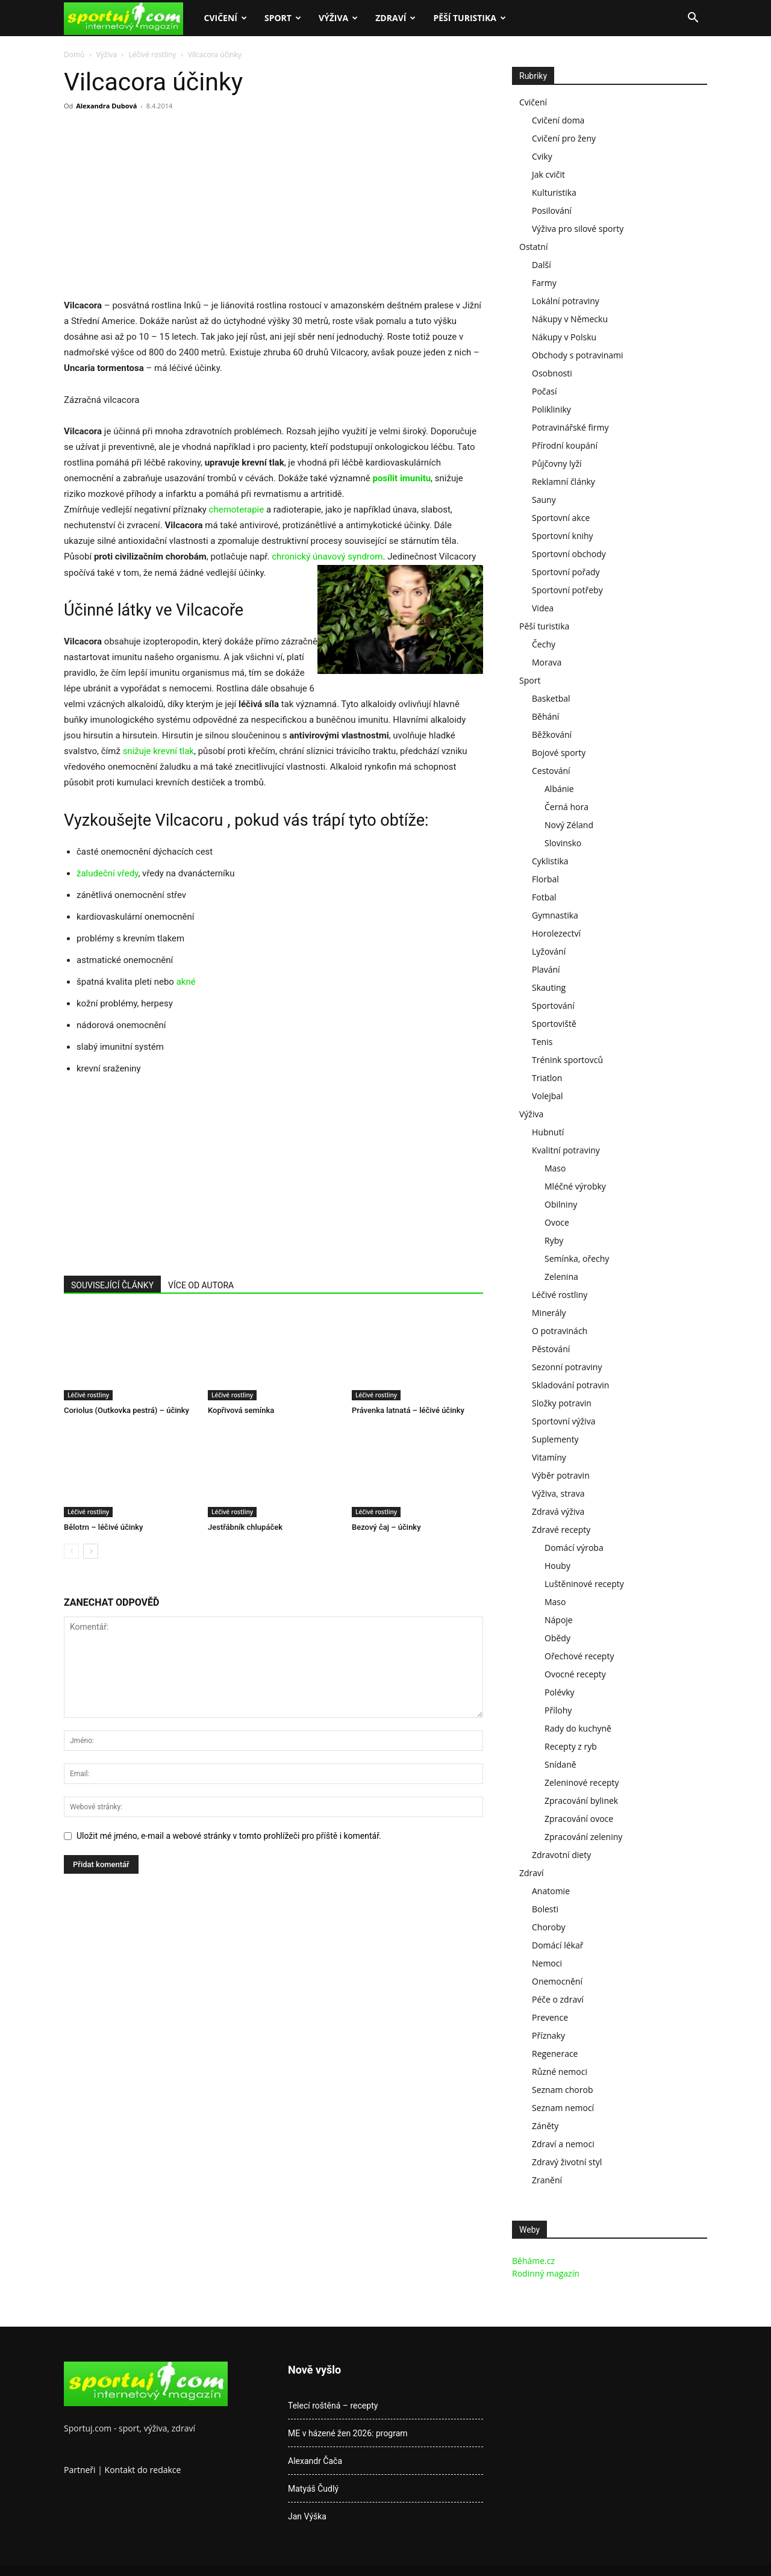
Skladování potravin (570, 1385)
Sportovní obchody (569, 554)
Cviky (542, 156)
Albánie (559, 788)
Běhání (545, 716)
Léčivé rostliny (152, 54)
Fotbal (544, 897)
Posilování (552, 210)
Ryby (554, 1240)
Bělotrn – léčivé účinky (103, 1527)
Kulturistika (554, 192)
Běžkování (552, 734)
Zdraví (395, 17)
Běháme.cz (533, 2260)
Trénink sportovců (567, 1059)
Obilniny (561, 1204)
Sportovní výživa (563, 1421)
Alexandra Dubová (106, 105)
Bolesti (545, 1909)
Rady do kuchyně (578, 1728)
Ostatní (533, 246)
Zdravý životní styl (567, 2162)
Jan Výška (307, 2516)
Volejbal (547, 1096)
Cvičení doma (558, 120)
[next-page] (90, 1551)
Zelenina (561, 1276)
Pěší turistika (469, 17)
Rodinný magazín (545, 2273)
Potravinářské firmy (570, 427)
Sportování (553, 1005)
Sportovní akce (561, 517)
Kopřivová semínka (241, 1410)
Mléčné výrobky (575, 1186)
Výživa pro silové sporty (577, 228)
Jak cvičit (548, 174)
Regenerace (555, 2053)
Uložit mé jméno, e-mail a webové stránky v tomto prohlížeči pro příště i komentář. (228, 1836)
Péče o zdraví (558, 1999)
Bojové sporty (558, 752)
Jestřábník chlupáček (245, 1527)
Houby (557, 1565)
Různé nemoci (559, 2071)
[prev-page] (71, 1551)
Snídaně (560, 1764)
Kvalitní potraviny (566, 1150)
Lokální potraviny (565, 301)
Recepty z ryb (571, 1746)
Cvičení (225, 17)
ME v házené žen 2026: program (348, 2433)
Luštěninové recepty (584, 1583)
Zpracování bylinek (581, 1800)
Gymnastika (555, 915)
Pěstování (551, 1349)
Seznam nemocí (563, 2107)
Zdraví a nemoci (563, 2144)
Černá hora (566, 806)
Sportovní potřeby (567, 590)
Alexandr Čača (315, 2461)
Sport (282, 17)
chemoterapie (236, 509)
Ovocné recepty (575, 1674)
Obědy (557, 1638)
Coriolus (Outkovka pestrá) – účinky (126, 1410)
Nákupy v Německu (570, 319)
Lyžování (549, 951)
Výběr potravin (561, 1475)
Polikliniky (551, 409)
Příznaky (548, 2035)
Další (541, 264)
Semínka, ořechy (577, 1258)
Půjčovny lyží (557, 463)
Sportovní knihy (562, 535)
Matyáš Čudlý (313, 2488)
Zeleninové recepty (582, 1782)
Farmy (544, 282)
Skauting (549, 987)
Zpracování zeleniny (583, 1836)
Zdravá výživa (558, 1511)
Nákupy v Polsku (564, 337)
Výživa (338, 17)
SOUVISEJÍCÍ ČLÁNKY (112, 1285)
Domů (74, 54)
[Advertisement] (165, 208)
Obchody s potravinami (577, 355)
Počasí (544, 391)
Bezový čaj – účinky (386, 1527)
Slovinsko (563, 843)
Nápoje (559, 1620)
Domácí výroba (574, 1547)
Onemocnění (557, 1981)
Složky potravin (562, 1403)
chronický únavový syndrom (327, 556)
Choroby (549, 1927)
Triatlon (547, 1078)
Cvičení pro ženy (564, 138)
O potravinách (559, 1330)
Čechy (543, 644)
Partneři (80, 2469)
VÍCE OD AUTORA (201, 1285)
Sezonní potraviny (567, 1367)
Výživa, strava (558, 1493)
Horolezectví (556, 933)
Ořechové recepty (579, 1656)
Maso (555, 1168)
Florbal (545, 879)
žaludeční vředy (107, 873)
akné (186, 981)
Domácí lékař (557, 1945)
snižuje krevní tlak (158, 751)
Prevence (550, 2017)
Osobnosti (552, 373)
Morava (546, 662)
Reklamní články (563, 481)
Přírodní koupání (565, 445)
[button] (692, 19)
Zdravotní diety (561, 1854)
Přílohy (558, 1710)
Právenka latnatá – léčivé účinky (408, 1410)
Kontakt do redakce (143, 2469)
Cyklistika (550, 861)
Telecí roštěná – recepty (333, 2405)
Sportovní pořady (566, 572)
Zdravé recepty (561, 1529)
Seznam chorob (562, 2089)
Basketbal (551, 698)
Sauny (544, 499)
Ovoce (557, 1222)
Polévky (560, 1692)
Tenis (542, 1041)
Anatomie (551, 1891)
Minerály (549, 1312)
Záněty (545, 2126)
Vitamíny (549, 1457)
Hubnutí (548, 1132)
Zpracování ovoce (579, 1818)
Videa (543, 608)
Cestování (551, 770)
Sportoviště (554, 1023)
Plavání (546, 969)
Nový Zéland (569, 825)
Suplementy (555, 1439)
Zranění (547, 2180)
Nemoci (547, 1963)
